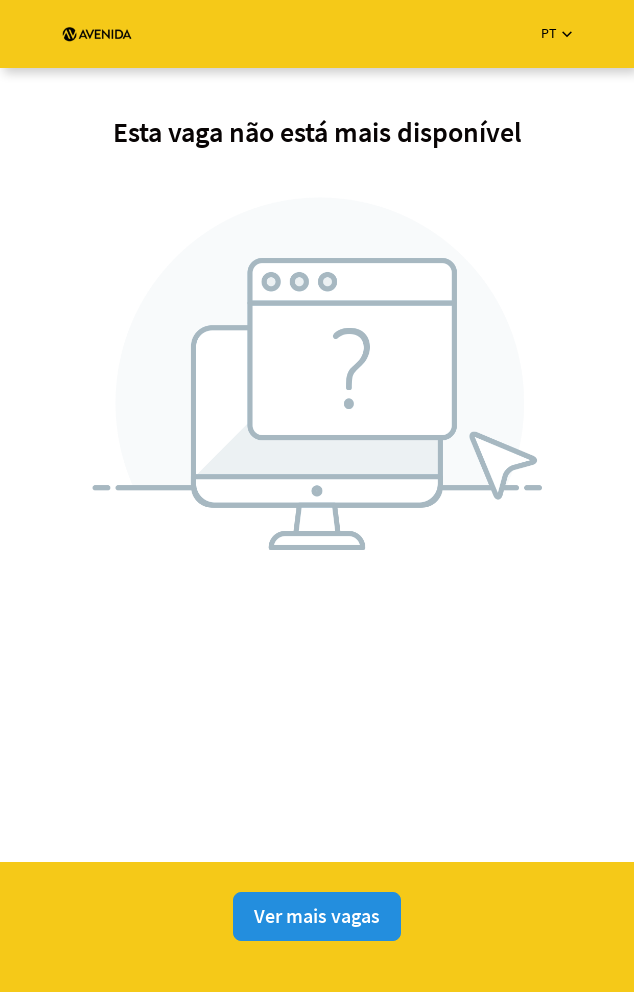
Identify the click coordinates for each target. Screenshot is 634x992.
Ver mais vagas (317, 915)
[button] (556, 33)
